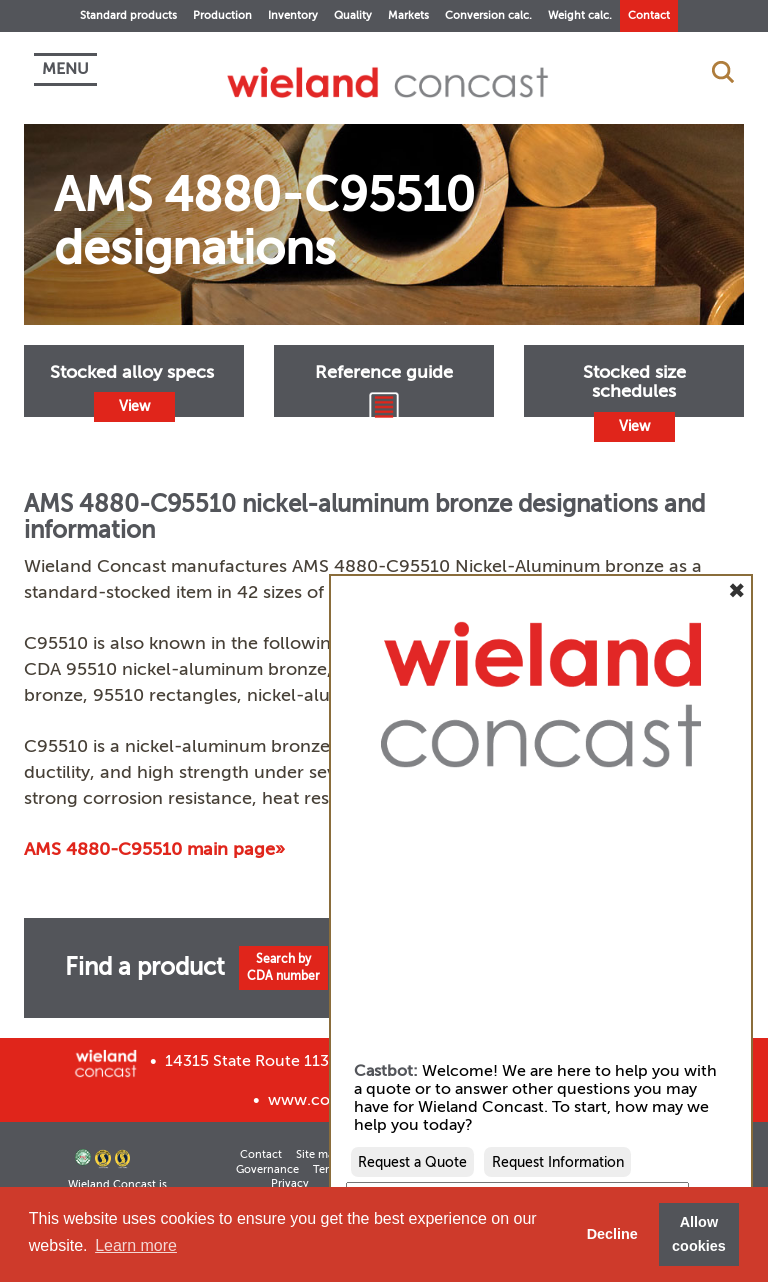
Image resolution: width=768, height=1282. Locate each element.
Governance (267, 1169)
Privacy (290, 1183)
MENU (65, 69)
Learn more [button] (136, 1245)
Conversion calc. (488, 15)
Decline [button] (612, 1234)
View (134, 406)
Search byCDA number (283, 967)
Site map (318, 1154)
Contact (649, 15)
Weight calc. (580, 15)
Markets (408, 15)
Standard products (128, 15)
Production (222, 15)
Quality (353, 15)
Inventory (293, 15)
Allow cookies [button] (699, 1234)
